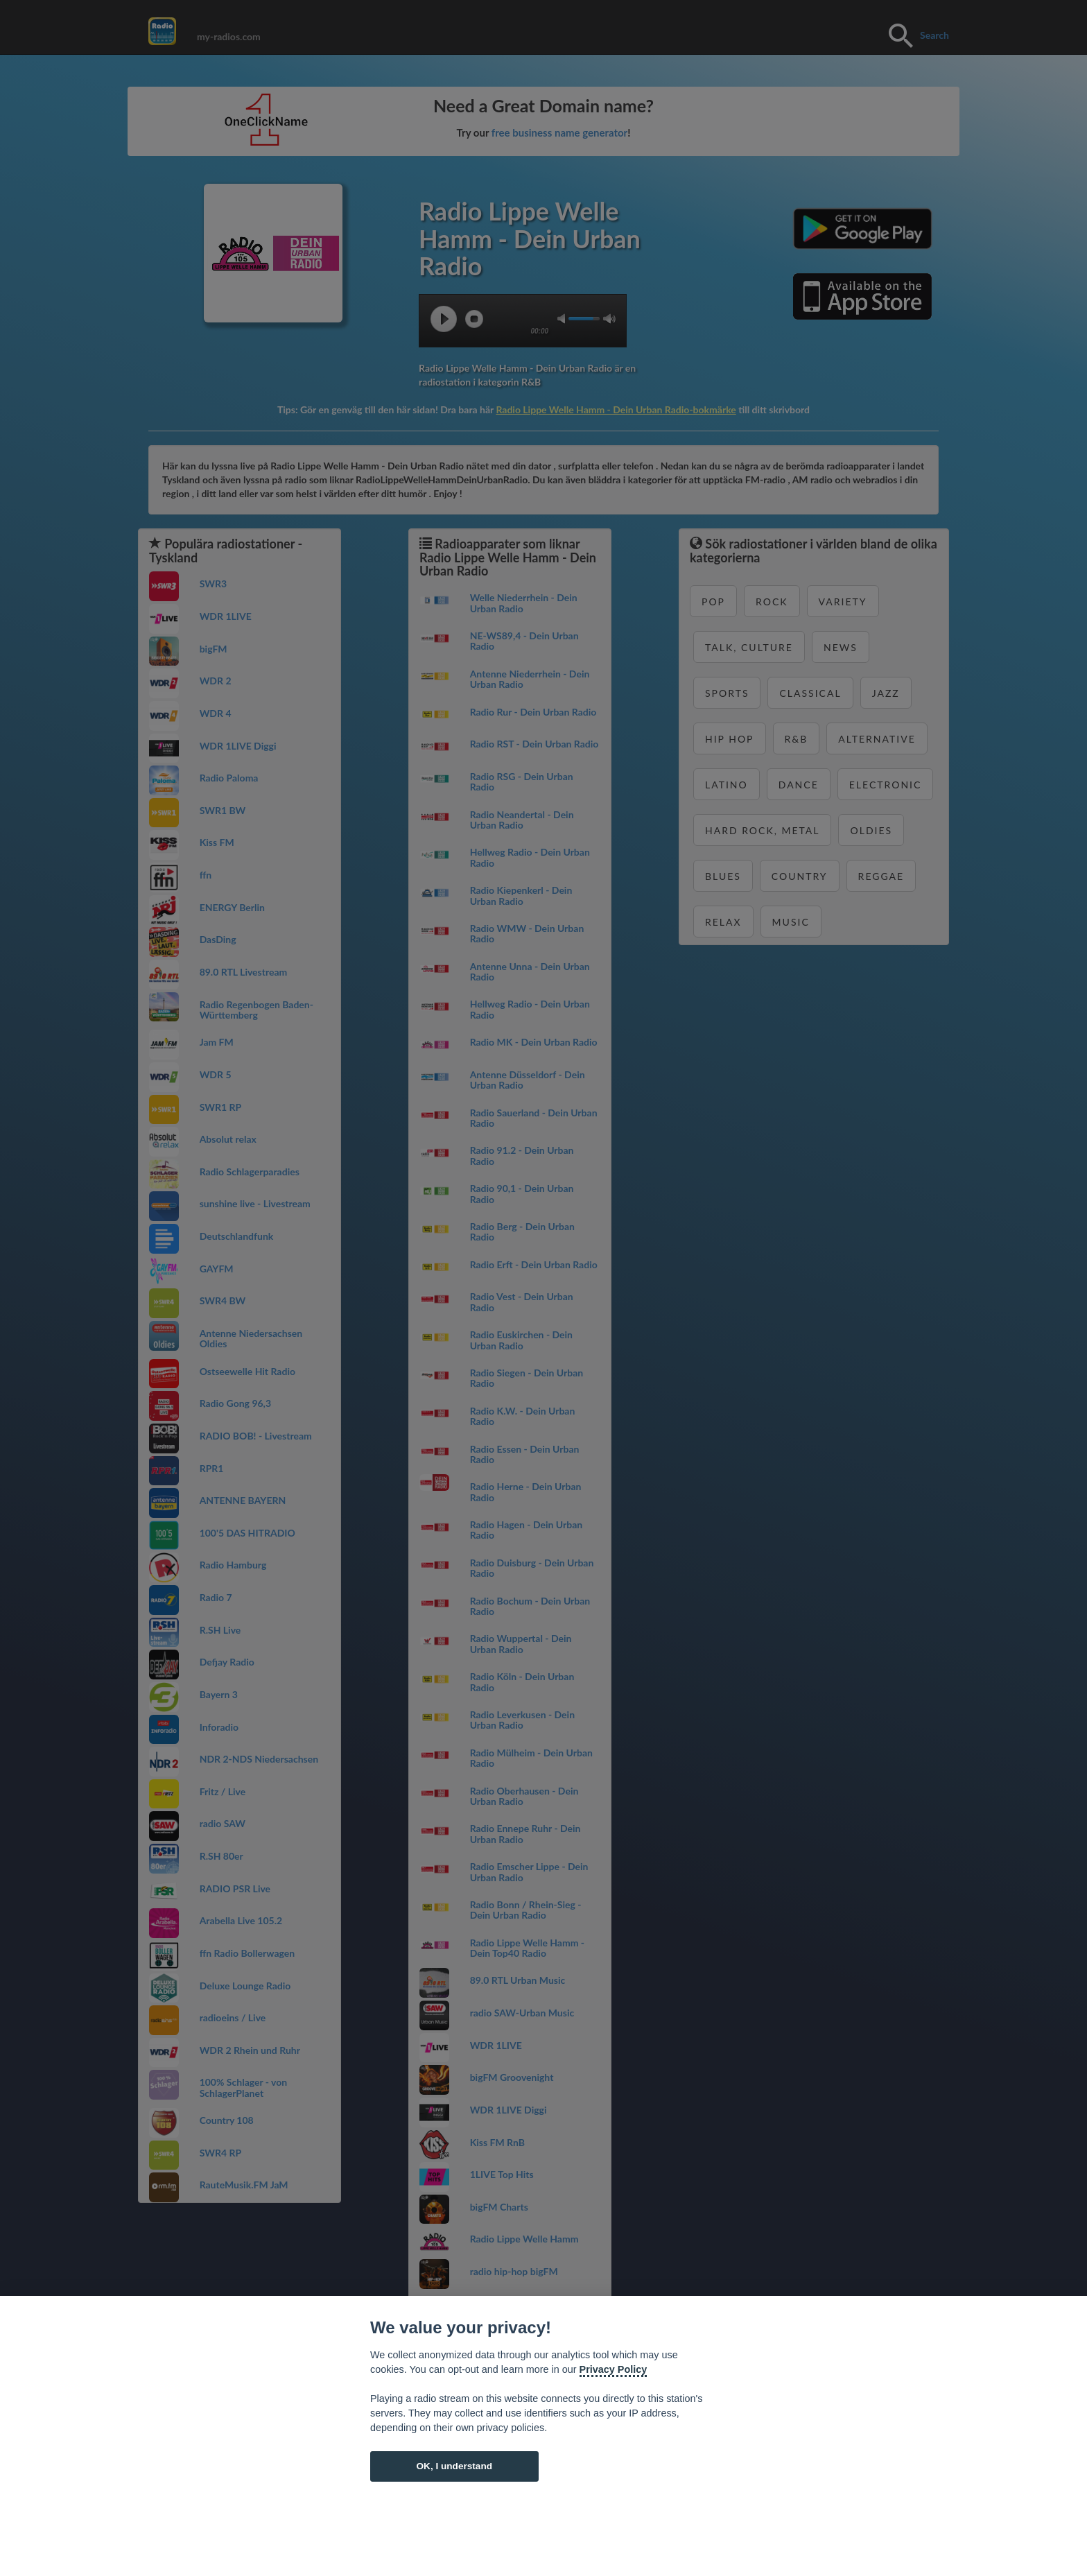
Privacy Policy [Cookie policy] (613, 2369)
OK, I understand (454, 2466)
